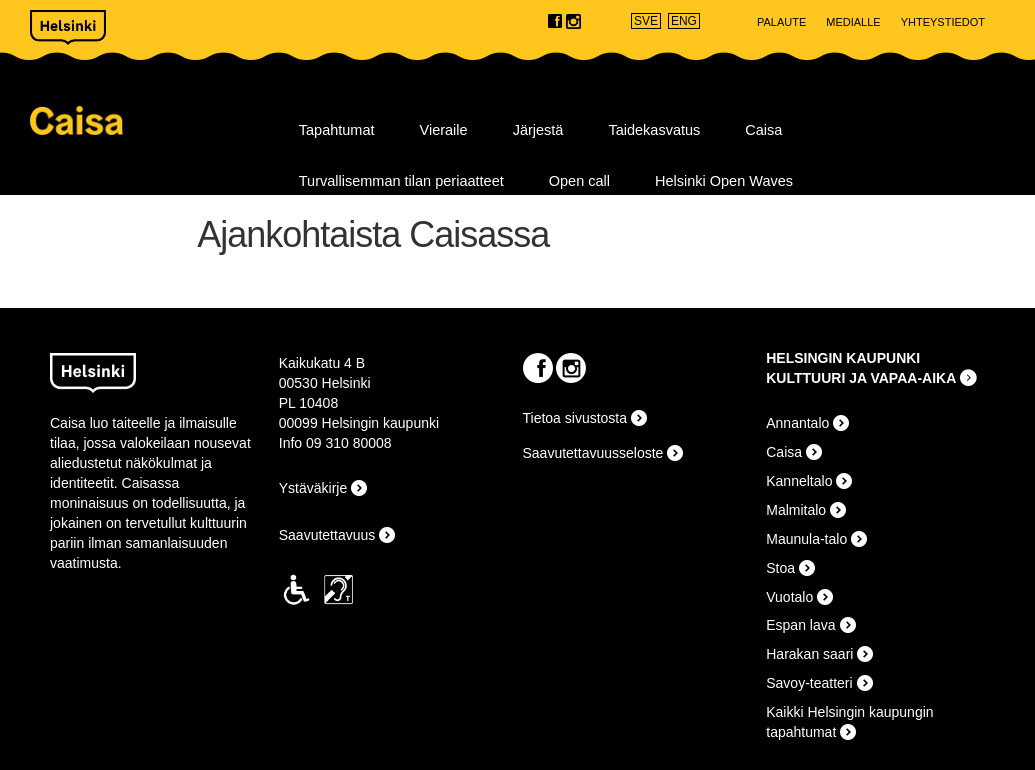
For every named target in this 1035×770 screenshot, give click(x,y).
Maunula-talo (806, 539)
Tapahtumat (337, 130)
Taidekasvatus (654, 130)
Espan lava (800, 625)
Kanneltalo (799, 481)
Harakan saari (809, 654)
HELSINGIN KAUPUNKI (843, 358)
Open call (579, 181)
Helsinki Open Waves (724, 181)
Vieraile (444, 130)
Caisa (152, 120)
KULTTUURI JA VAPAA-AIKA (861, 378)
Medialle (853, 22)
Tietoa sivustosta (575, 418)
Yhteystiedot (943, 22)
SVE (646, 21)
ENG (684, 21)
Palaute (781, 22)
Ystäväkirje (313, 488)
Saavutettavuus (327, 535)
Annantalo (797, 423)
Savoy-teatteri (809, 683)
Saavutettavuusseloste (593, 453)
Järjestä (538, 130)
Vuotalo (789, 597)
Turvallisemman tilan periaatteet (401, 181)
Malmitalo (796, 510)
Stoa (780, 568)
